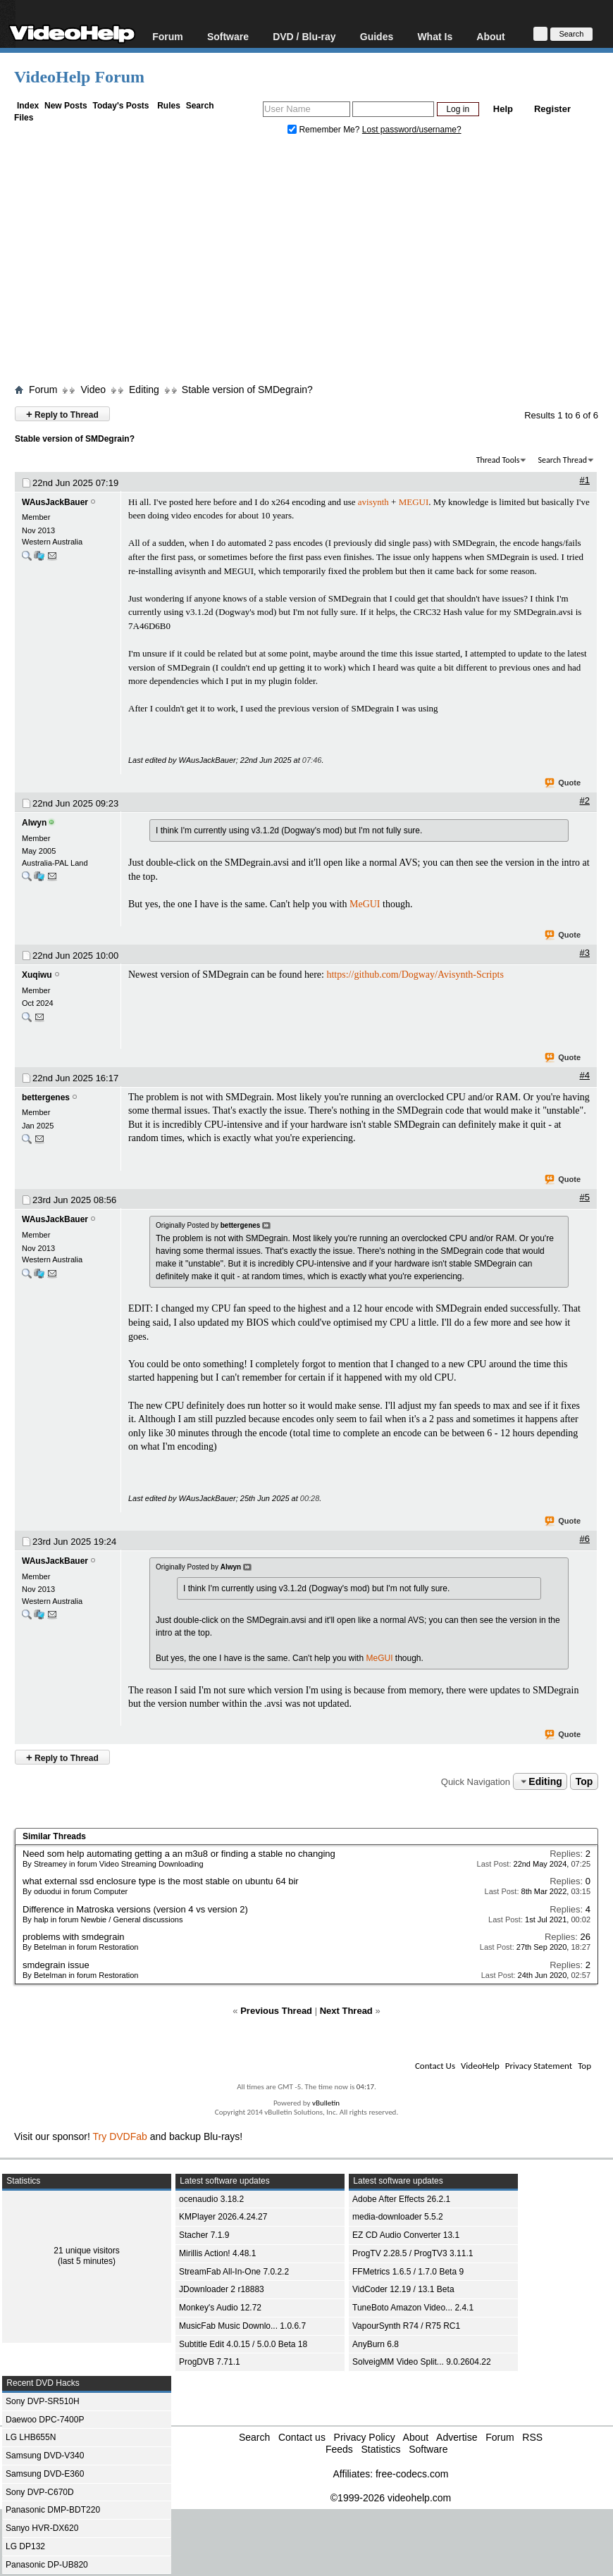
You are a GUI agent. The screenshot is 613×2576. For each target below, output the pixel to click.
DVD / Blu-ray (304, 36)
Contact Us (435, 2065)
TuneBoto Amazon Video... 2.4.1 (412, 2308)
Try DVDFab (120, 2136)
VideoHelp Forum (79, 77)
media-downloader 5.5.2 (397, 2217)
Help (503, 109)
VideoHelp (480, 2065)
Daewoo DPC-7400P (45, 2420)
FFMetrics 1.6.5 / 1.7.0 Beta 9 (408, 2272)
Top (584, 1781)
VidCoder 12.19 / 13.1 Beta (403, 2289)
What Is (434, 36)
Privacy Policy (364, 2437)
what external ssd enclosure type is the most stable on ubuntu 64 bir (161, 1881)
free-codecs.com (412, 2473)
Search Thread (562, 460)
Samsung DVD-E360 (45, 2474)
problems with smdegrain (74, 1936)
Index (28, 106)
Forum (167, 36)
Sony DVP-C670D (40, 2492)
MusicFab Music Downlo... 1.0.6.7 (242, 2326)
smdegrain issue (56, 1965)
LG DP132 (25, 2546)
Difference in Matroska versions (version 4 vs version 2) (135, 1909)
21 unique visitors (86, 2250)
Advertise (456, 2437)
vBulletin (326, 2103)
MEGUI (414, 502)
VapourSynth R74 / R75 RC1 (406, 2326)
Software (228, 36)
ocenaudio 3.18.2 (211, 2199)
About (490, 36)
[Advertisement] (313, 262)
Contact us (302, 2437)
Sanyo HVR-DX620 (42, 2528)
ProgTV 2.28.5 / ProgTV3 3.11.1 (412, 2253)
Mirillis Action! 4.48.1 (217, 2253)
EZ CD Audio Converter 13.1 (405, 2235)
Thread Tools (498, 460)
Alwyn (34, 823)
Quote (563, 783)
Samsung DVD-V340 (45, 2455)
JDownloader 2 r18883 (221, 2289)
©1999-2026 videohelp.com (390, 2497)
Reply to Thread (62, 414)
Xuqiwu (37, 975)
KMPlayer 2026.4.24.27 (223, 2217)
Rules (168, 106)
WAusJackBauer (55, 502)
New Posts (65, 106)
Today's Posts (120, 106)
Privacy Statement (538, 2065)
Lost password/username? (412, 130)
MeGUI (364, 904)
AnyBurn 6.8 (375, 2344)
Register (552, 109)
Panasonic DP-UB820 (47, 2565)
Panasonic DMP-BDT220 (53, 2510)
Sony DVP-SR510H (43, 2401)
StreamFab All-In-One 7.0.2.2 (234, 2272)
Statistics (380, 2449)
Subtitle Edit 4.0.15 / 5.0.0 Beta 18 (243, 2344)
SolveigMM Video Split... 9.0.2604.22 (421, 2362)
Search (200, 106)
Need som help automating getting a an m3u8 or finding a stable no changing (179, 1853)
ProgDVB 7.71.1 (209, 2362)
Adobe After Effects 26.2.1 (401, 2199)
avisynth (373, 502)
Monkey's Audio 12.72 (220, 2308)
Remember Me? (324, 130)
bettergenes (46, 1097)
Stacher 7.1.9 (204, 2235)
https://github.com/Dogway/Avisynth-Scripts (414, 974)
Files (23, 118)
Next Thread (346, 2010)
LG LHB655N (31, 2437)
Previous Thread (276, 2010)
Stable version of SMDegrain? (247, 389)
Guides (376, 36)
